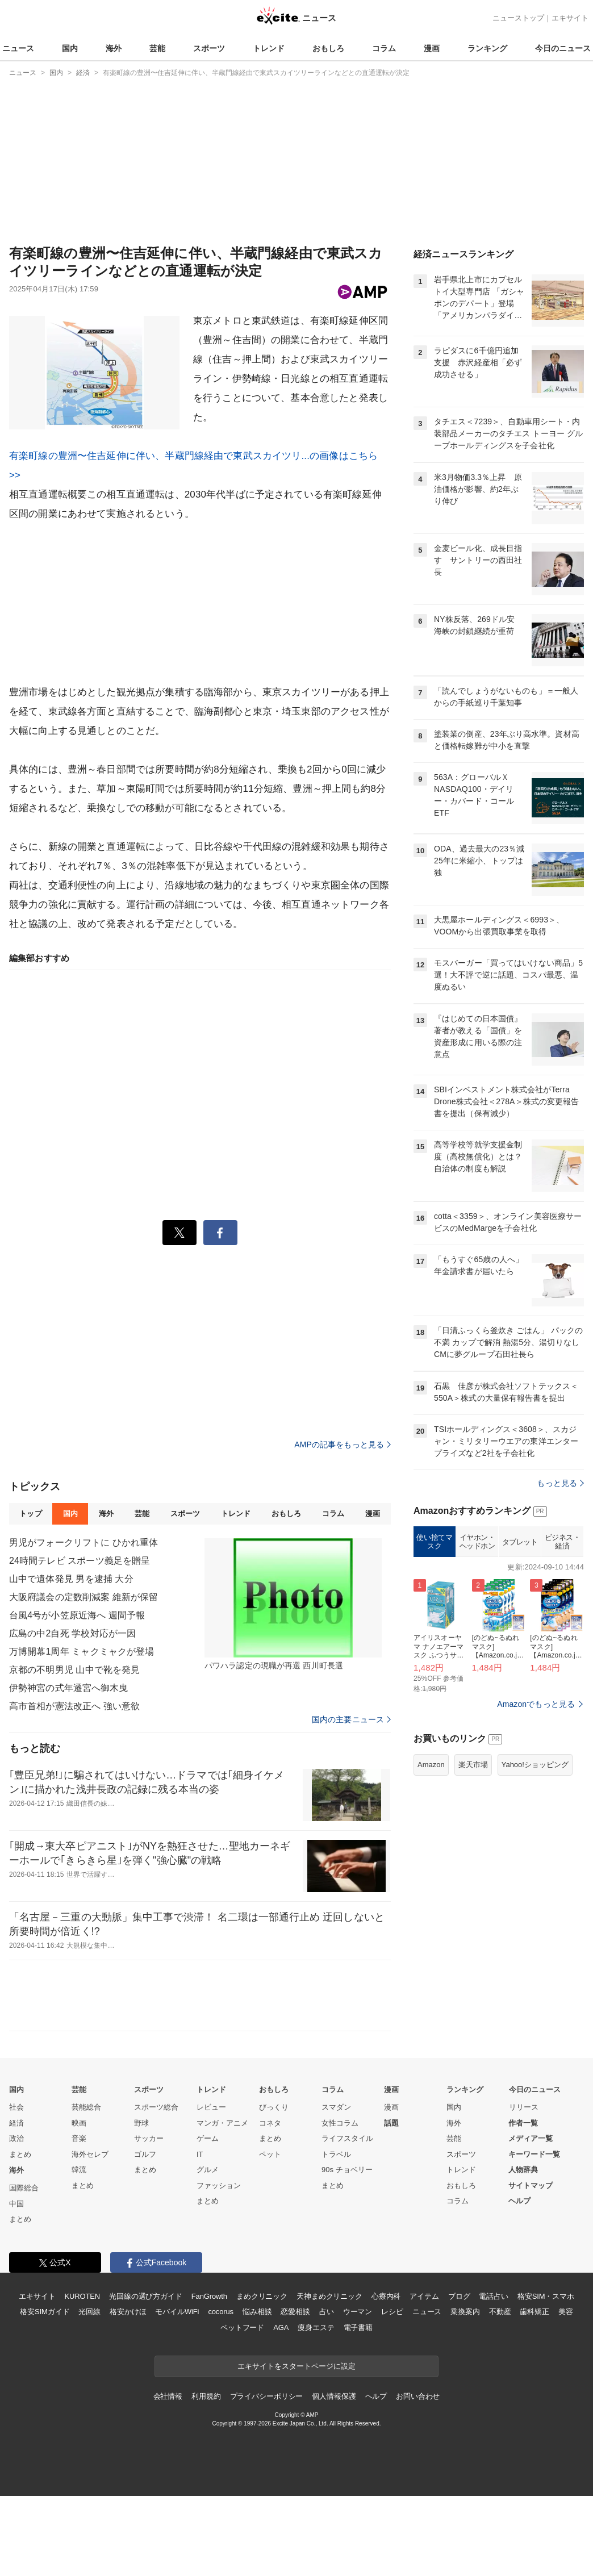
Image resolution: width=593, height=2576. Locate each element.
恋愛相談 (295, 2391)
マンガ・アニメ (222, 2203)
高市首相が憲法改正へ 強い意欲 (74, 1786)
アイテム (424, 2376)
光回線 (89, 2391)
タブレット (520, 1684)
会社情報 (167, 2476)
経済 (16, 2203)
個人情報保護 (334, 2476)
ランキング (487, 48)
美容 (565, 2391)
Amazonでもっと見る (536, 1846)
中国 (16, 2283)
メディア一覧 (530, 2218)
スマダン (336, 2187)
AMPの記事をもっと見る (342, 1524)
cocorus (220, 2391)
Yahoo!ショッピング (535, 1906)
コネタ (270, 2203)
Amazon (431, 1906)
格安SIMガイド (44, 2391)
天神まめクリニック (329, 2376)
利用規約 (205, 2476)
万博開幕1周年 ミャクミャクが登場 (81, 1731)
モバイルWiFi (177, 2391)
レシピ (392, 2391)
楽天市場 (473, 1906)
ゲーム (208, 2218)
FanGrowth (209, 2376)
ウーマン (357, 2391)
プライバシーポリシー (266, 2476)
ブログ (459, 2376)
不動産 (500, 2391)
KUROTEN (82, 2376)
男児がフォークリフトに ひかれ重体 (83, 1622)
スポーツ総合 (156, 2187)
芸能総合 (86, 2187)
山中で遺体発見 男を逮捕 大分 (71, 1659)
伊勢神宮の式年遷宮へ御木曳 (68, 1768)
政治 (16, 2218)
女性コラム (339, 2203)
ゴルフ (145, 2234)
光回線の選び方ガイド (145, 2376)
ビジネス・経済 (563, 1684)
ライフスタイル (347, 2218)
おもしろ (328, 48)
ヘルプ (519, 2281)
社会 (16, 2187)
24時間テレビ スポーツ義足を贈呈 (79, 1641)
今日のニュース (563, 48)
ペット (270, 2234)
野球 (141, 2203)
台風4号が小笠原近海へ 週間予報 (77, 1695)
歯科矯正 (534, 2391)
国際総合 (24, 2268)
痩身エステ (316, 2407)
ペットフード (242, 2407)
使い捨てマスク (434, 1684)
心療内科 (385, 2376)
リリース (523, 2187)
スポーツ (209, 48)
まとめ (20, 2234)
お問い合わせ (418, 2476)
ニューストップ (518, 18)
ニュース (18, 48)
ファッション (219, 2265)
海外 (114, 48)
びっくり (274, 2187)
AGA (281, 2407)
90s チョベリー (347, 2249)
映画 (79, 2203)
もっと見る (560, 1625)
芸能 (157, 48)
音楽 (79, 2218)
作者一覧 (523, 2203)
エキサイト (570, 18)
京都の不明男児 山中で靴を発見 (74, 1750)
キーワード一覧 (534, 2234)
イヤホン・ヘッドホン (477, 1684)
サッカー (149, 2218)
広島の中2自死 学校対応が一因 (72, 1713)
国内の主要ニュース (351, 1799)
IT (200, 2234)
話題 (391, 2203)
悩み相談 (257, 2391)
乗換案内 (464, 2391)
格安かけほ (128, 2391)
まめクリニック (261, 2376)
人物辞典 (523, 2249)
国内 (70, 48)
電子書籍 (358, 2407)
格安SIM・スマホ (545, 2376)
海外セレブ (90, 2234)
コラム (384, 48)
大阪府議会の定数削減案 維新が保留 (83, 1677)
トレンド (269, 48)
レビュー (211, 2187)
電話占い (493, 2376)
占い (326, 2391)
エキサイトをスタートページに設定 (296, 2446)
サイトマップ (530, 2265)
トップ (30, 1593)
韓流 (79, 2249)
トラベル (336, 2234)
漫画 (432, 48)
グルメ (208, 2249)
